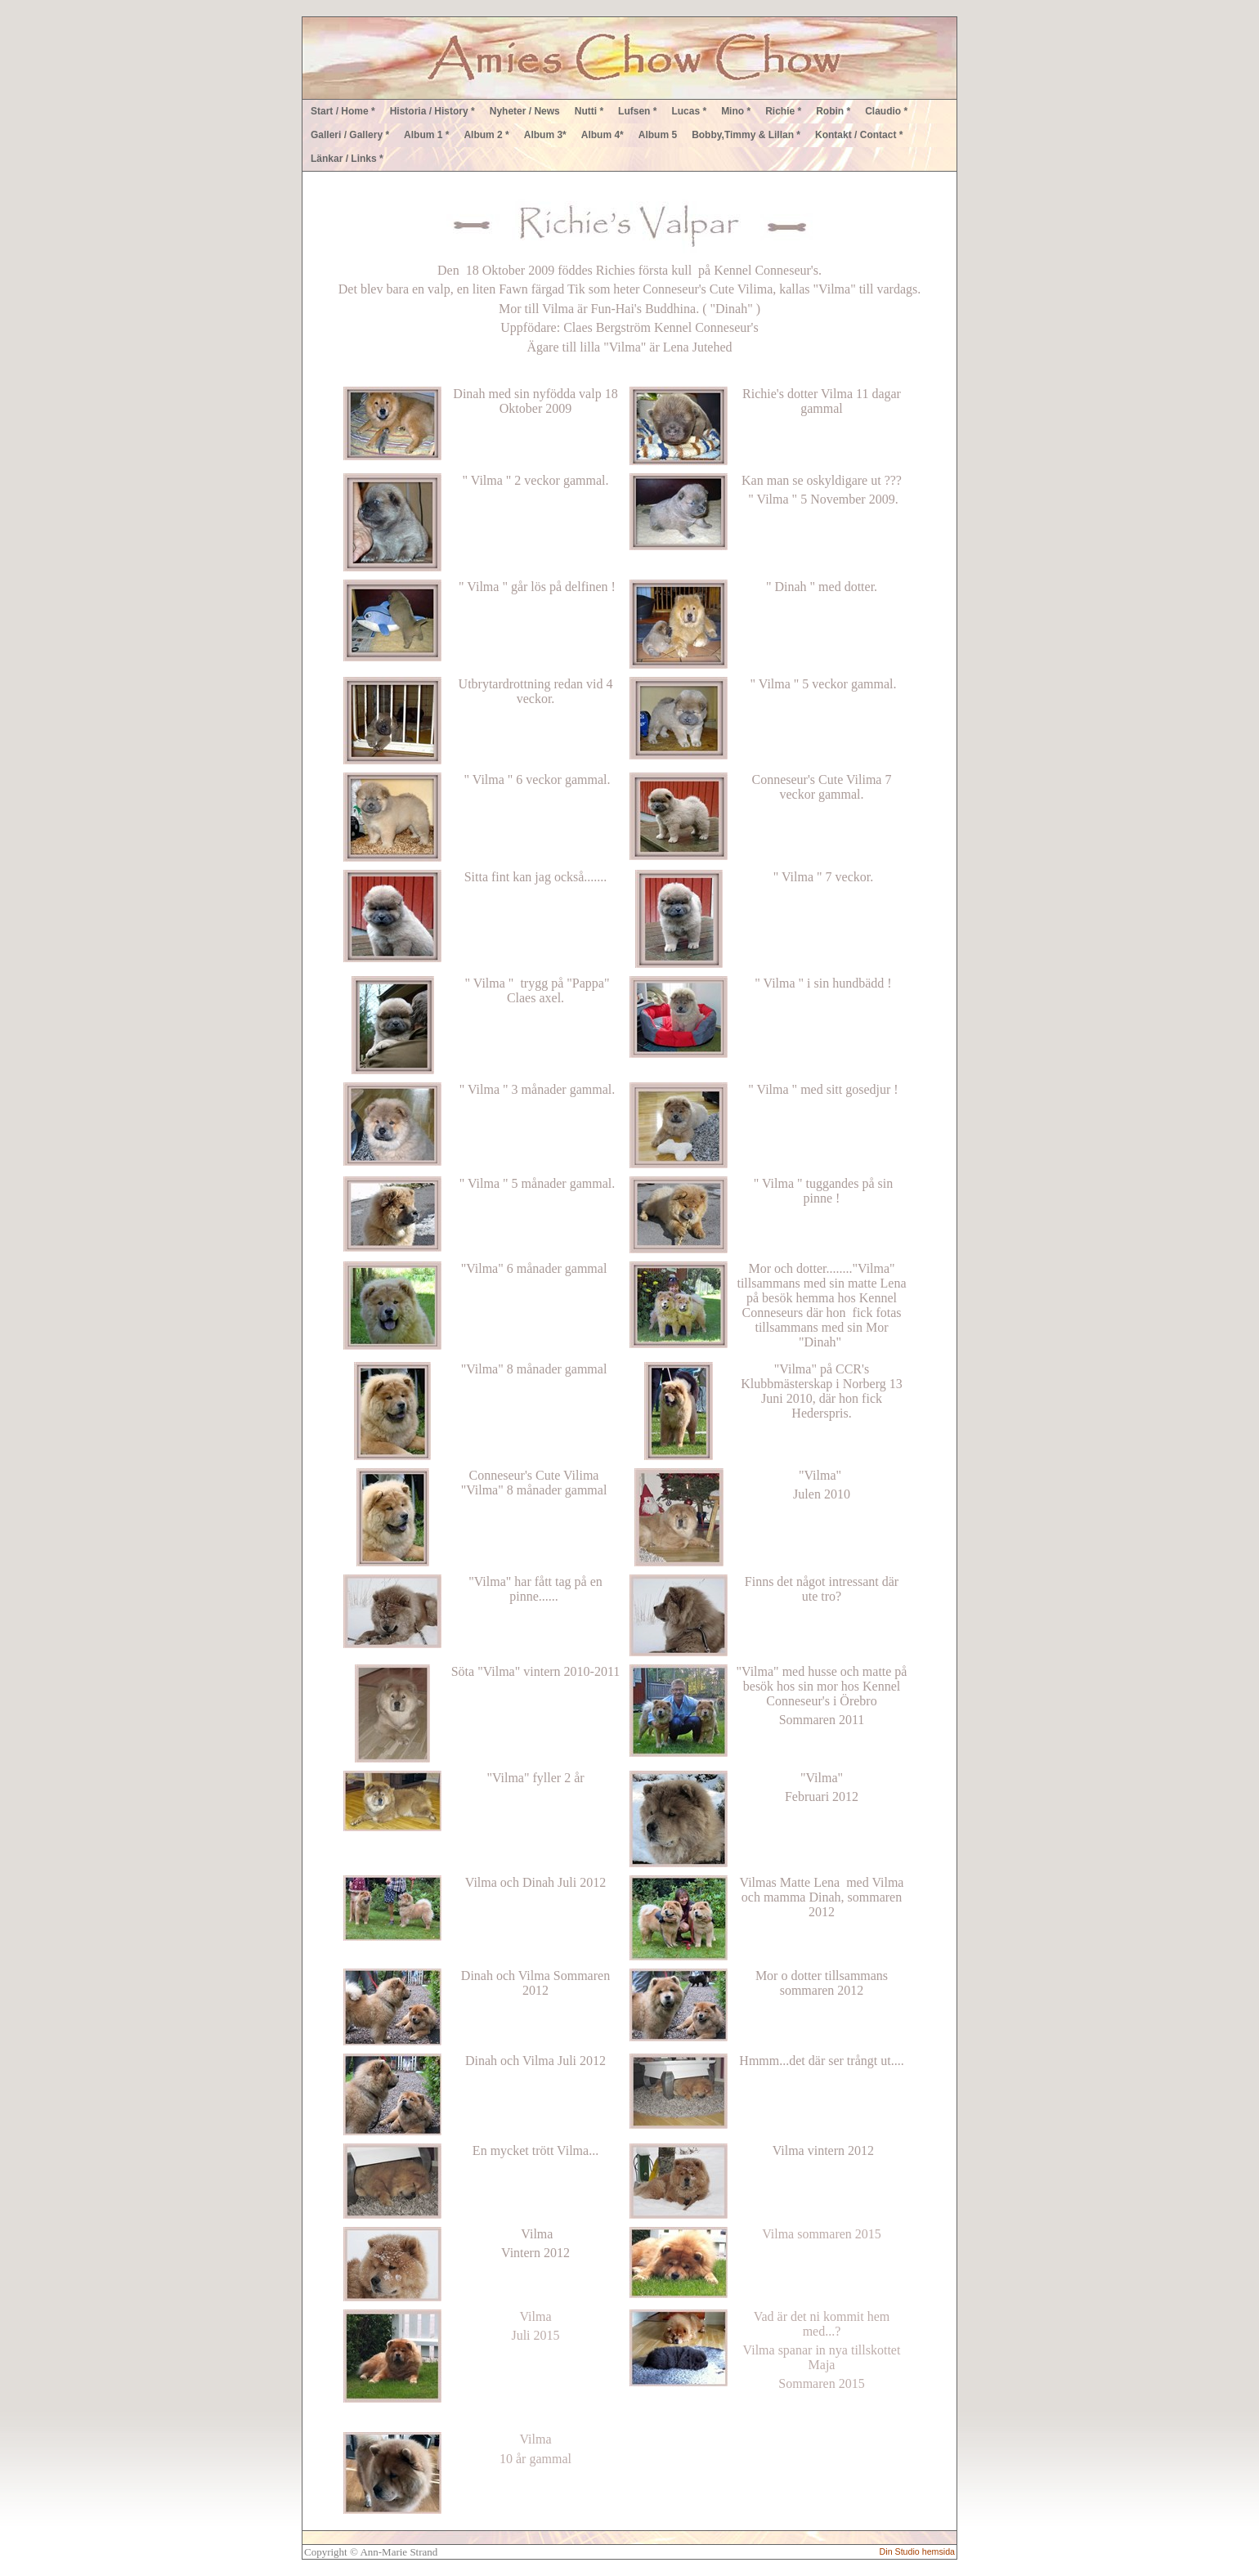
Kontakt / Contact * (859, 135)
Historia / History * (432, 111)
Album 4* (602, 135)
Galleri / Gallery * (350, 135)
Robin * (833, 111)
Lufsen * (637, 111)
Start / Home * (343, 111)
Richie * (783, 111)
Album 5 (657, 135)
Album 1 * (426, 135)
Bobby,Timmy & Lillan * (746, 135)
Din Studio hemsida (917, 2551)
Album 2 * (486, 135)
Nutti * (589, 111)
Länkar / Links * (347, 158)
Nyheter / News (525, 111)
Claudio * (886, 111)
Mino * (735, 111)
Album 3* (545, 135)
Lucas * (688, 111)
